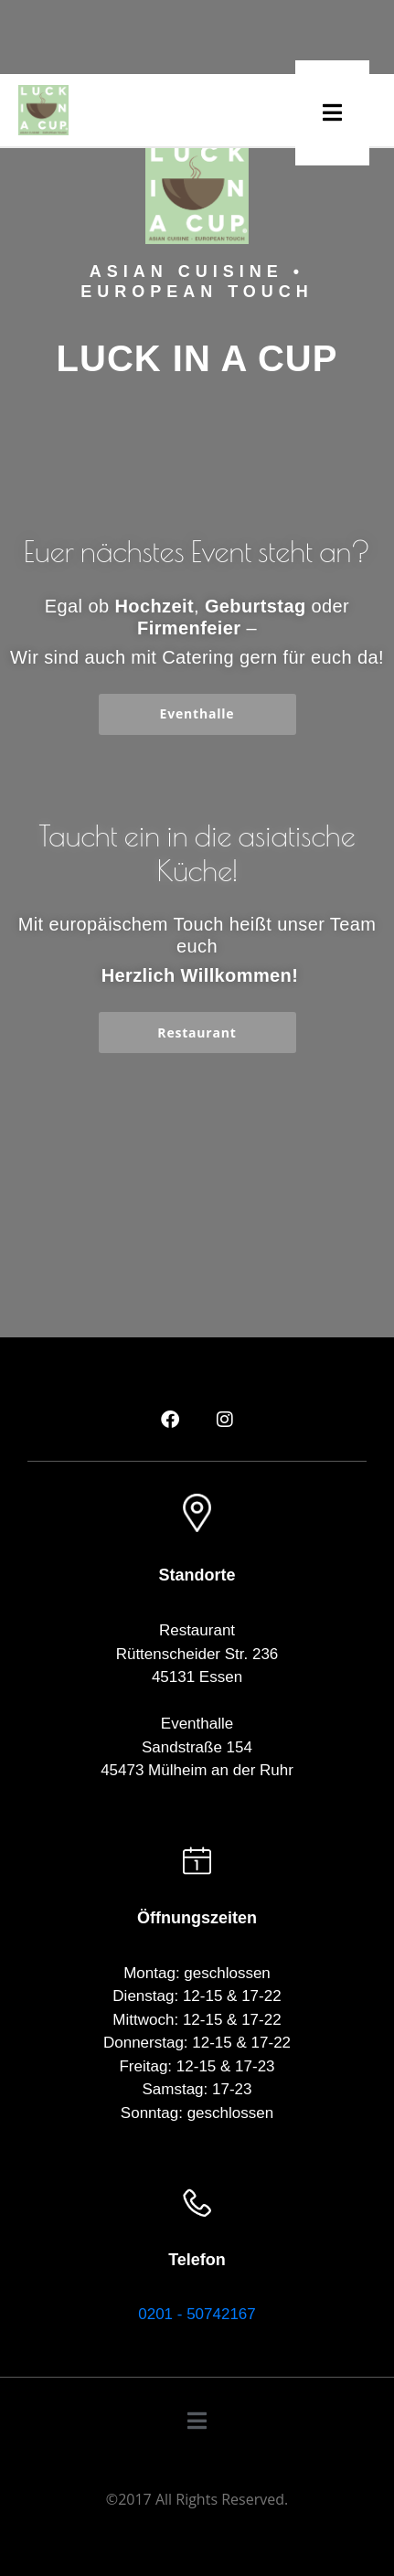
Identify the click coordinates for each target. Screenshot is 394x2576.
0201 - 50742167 (197, 2314)
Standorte (196, 1575)
